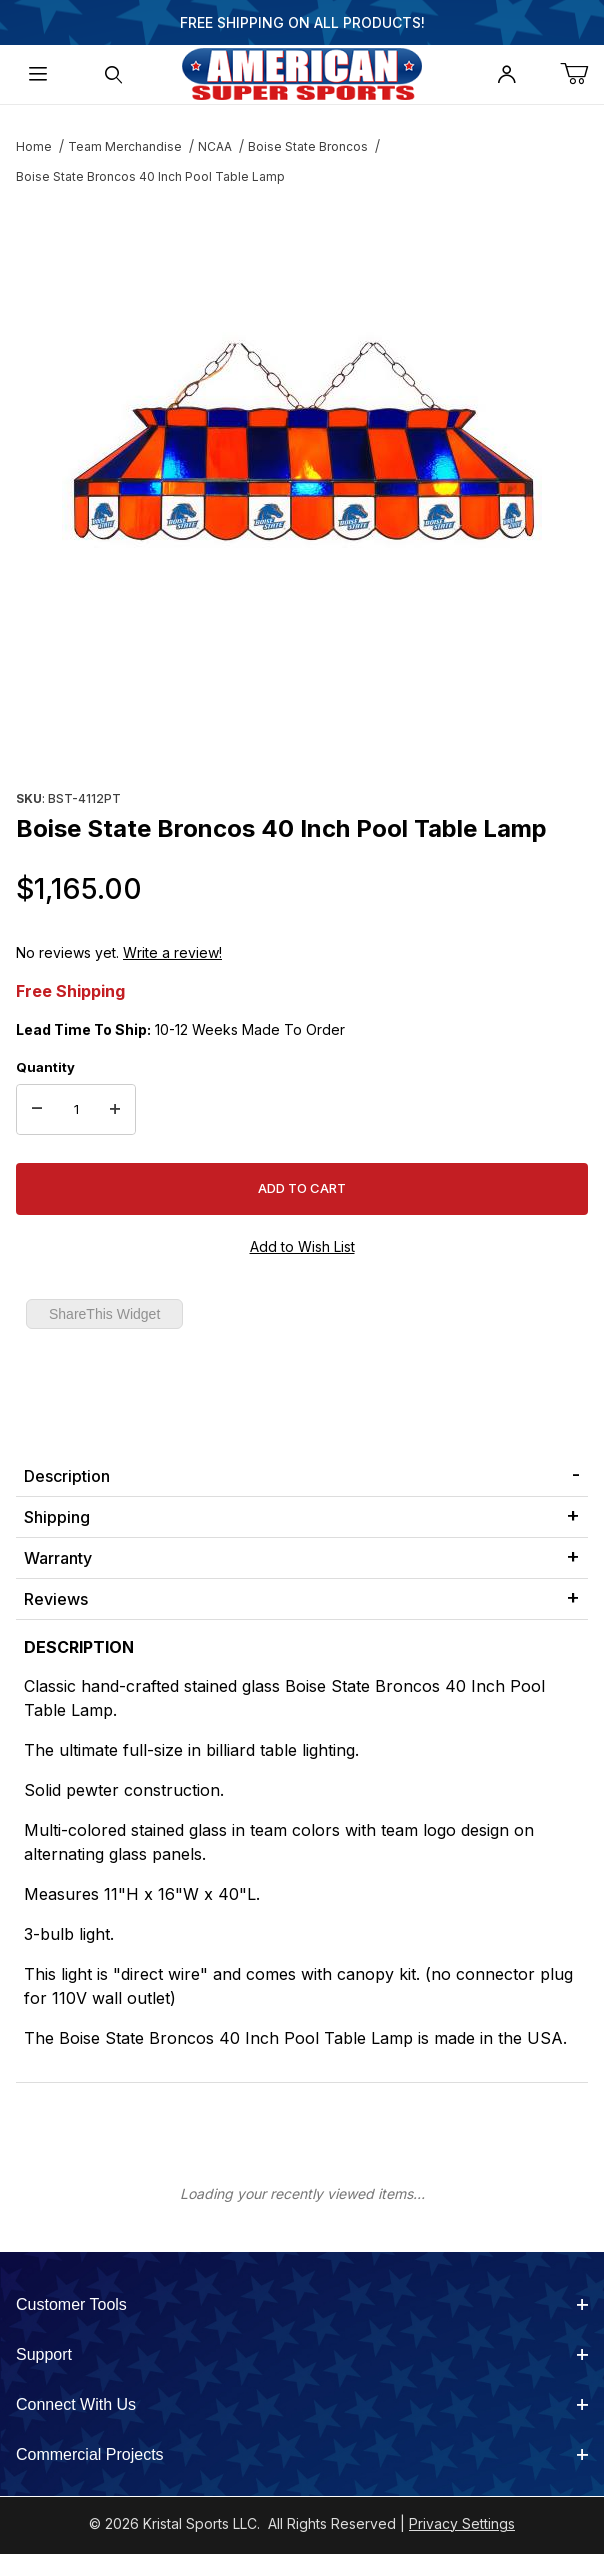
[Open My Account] (506, 74)
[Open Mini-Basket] (582, 74)
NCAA (215, 146)
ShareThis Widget (104, 1314)
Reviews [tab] (56, 1599)
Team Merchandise (125, 146)
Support (302, 2354)
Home (34, 146)
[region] (302, 736)
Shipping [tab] (57, 1517)
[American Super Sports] (302, 72)
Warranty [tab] (58, 1558)
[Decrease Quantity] (37, 1110)
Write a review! (172, 952)
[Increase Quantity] (115, 1110)
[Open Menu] (38, 74)
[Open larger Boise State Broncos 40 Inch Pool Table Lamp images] (302, 444)
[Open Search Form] (114, 74)
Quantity (45, 1067)
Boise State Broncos (308, 146)
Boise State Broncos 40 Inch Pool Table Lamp (150, 176)
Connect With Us (302, 2404)
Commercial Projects (302, 2454)
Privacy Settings (462, 2523)
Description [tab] (67, 1476)
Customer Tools (302, 2304)
